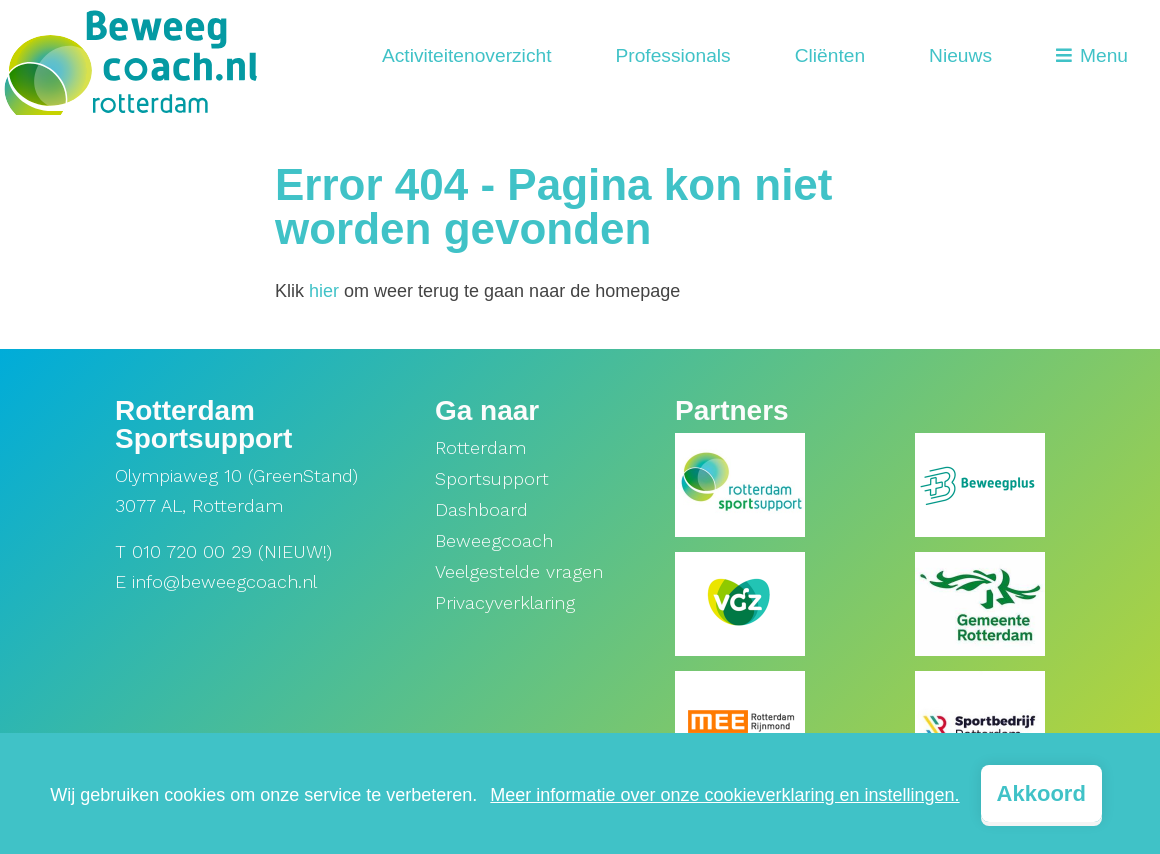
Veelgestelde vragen (519, 571)
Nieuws (960, 55)
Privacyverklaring (505, 602)
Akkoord (1041, 793)
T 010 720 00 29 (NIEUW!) (223, 551)
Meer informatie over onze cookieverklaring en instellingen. (724, 795)
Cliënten (830, 55)
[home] (130, 57)
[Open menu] (1092, 57)
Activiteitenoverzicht (467, 55)
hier (324, 291)
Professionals (672, 55)
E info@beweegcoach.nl (216, 581)
